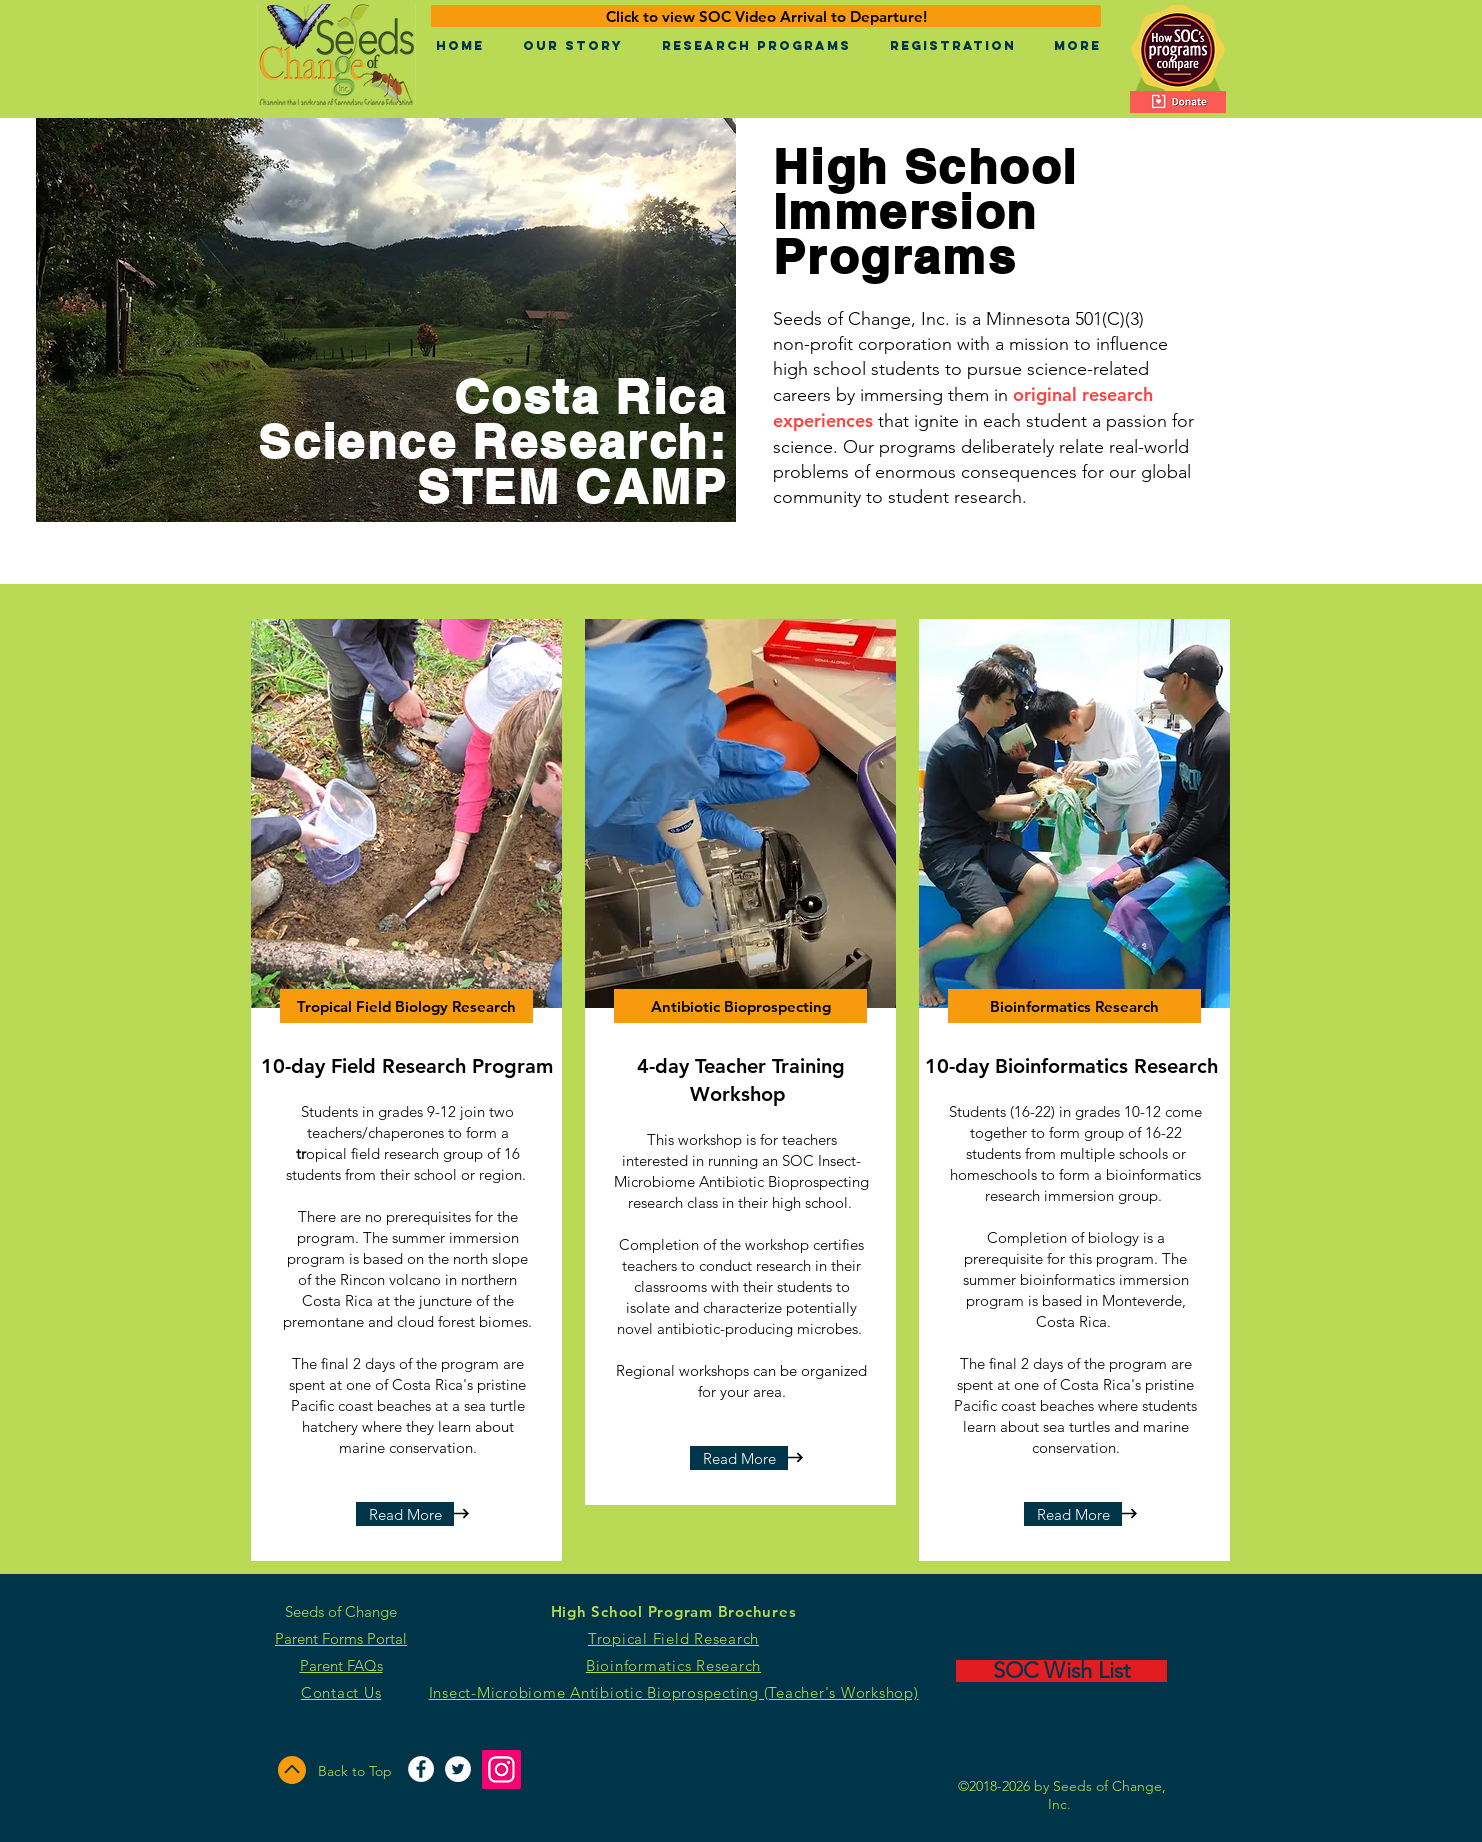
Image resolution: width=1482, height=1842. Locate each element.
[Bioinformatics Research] (1074, 1006)
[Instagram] (501, 1769)
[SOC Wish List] (1061, 1671)
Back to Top (355, 1771)
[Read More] (405, 1514)
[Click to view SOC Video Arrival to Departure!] (766, 16)
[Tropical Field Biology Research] (406, 1006)
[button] (572, 46)
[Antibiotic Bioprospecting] (740, 1006)
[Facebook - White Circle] (421, 1769)
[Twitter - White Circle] (458, 1769)
